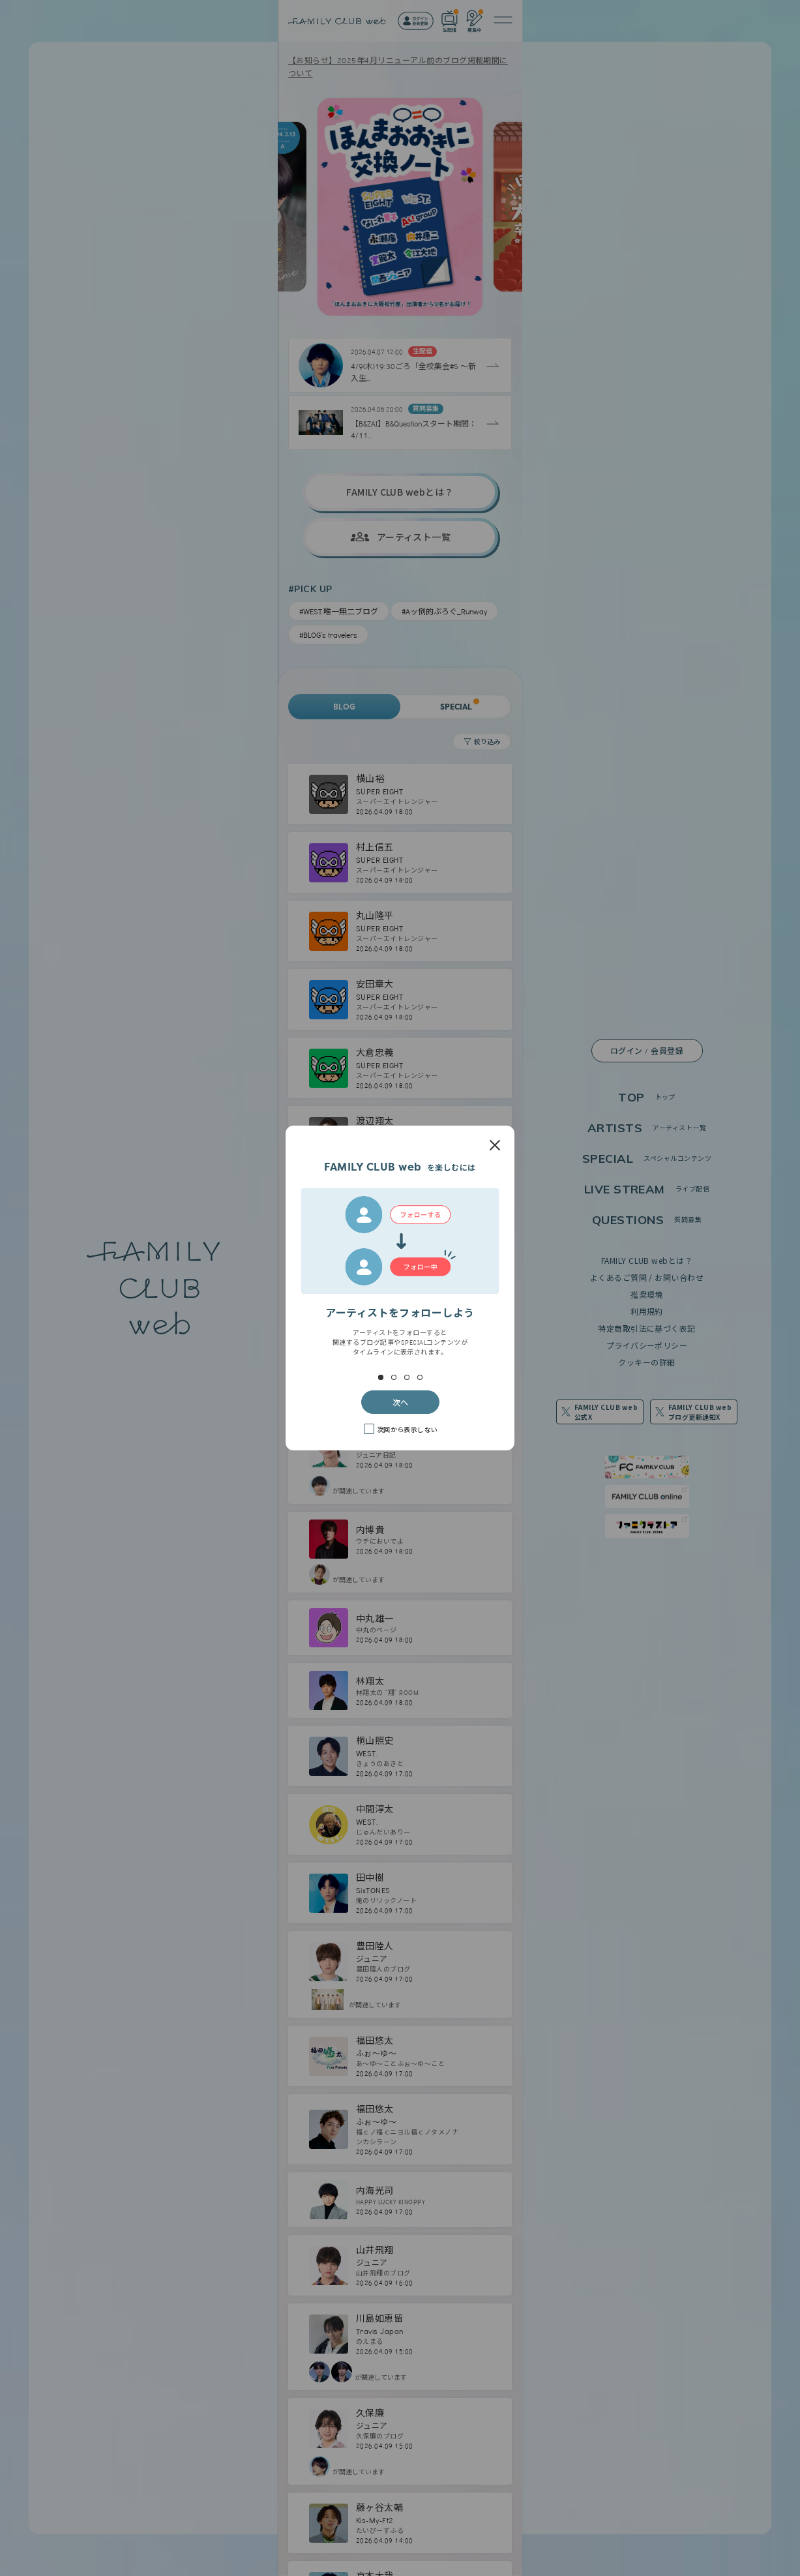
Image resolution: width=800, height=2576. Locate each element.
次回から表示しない (407, 1429)
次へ (400, 1401)
